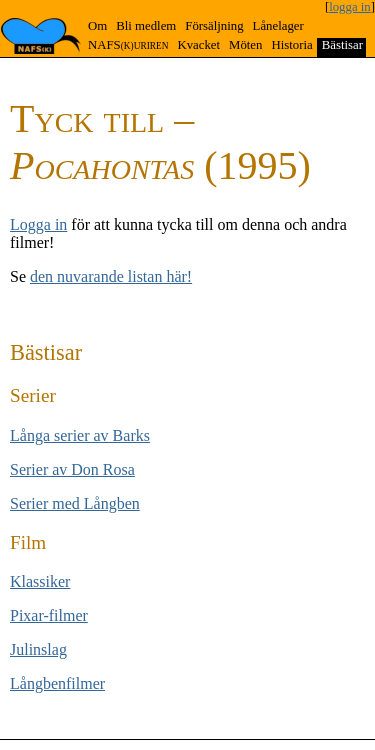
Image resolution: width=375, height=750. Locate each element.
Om (97, 26)
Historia (291, 45)
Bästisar (342, 45)
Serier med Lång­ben (75, 503)
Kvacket (198, 45)
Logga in (38, 224)
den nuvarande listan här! (111, 276)
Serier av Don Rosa (72, 469)
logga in (350, 7)
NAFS (128, 45)
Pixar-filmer (49, 615)
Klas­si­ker (40, 581)
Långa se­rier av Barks (80, 435)
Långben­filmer (57, 683)
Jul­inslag (38, 649)
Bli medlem (146, 26)
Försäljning (214, 26)
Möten (245, 45)
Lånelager (278, 26)
